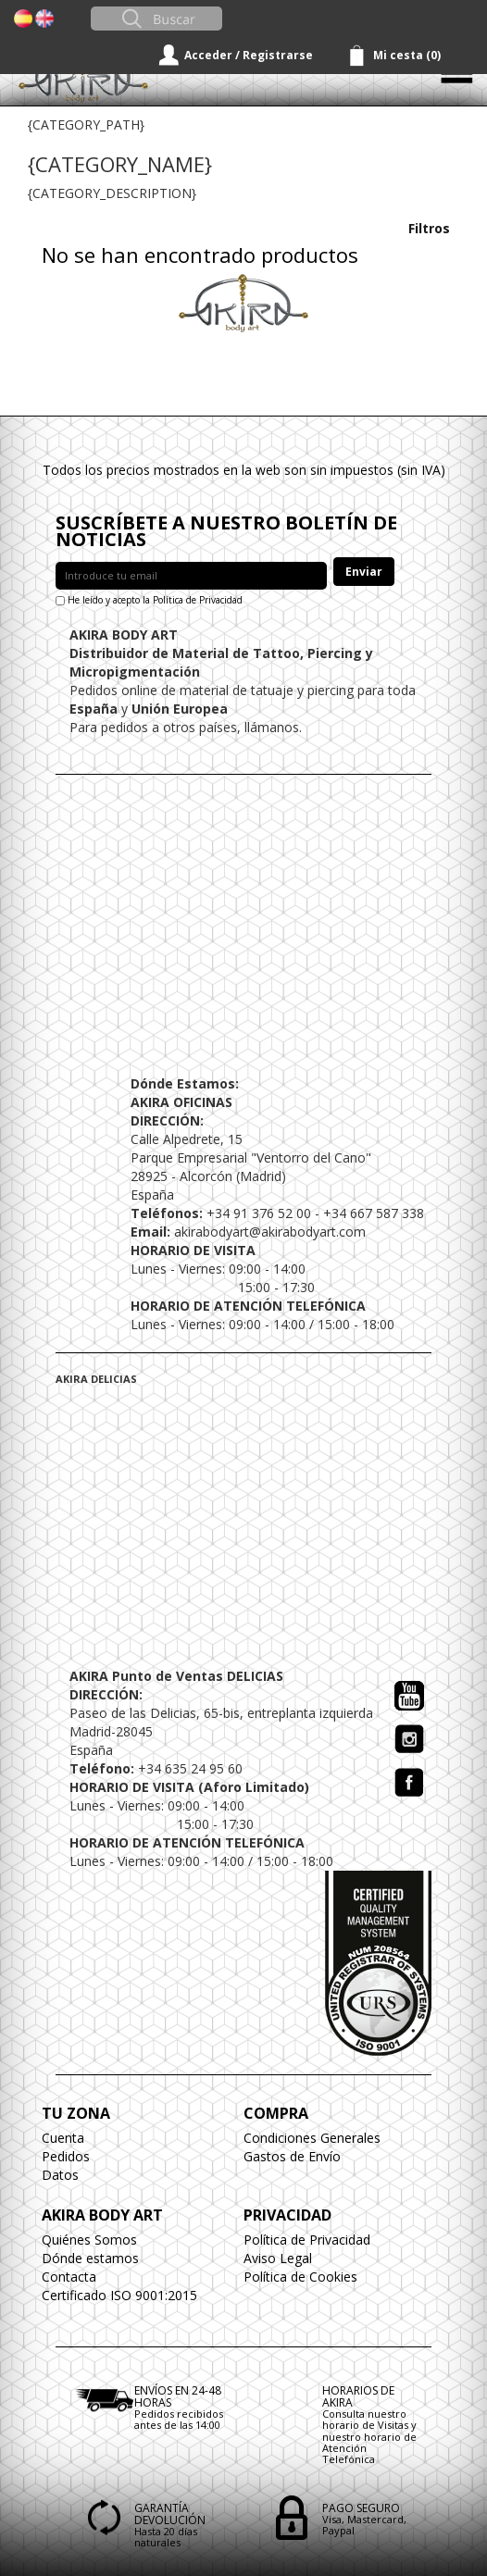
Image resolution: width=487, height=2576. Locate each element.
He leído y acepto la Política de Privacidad (155, 599)
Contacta (69, 2276)
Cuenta (63, 2138)
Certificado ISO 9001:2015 (119, 2295)
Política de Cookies (300, 2276)
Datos (60, 2175)
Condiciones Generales (312, 2138)
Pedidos (66, 2156)
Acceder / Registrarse (248, 55)
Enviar (363, 571)
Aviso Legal (278, 2258)
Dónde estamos (90, 2258)
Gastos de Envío (292, 2156)
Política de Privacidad (307, 2239)
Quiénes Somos (89, 2239)
